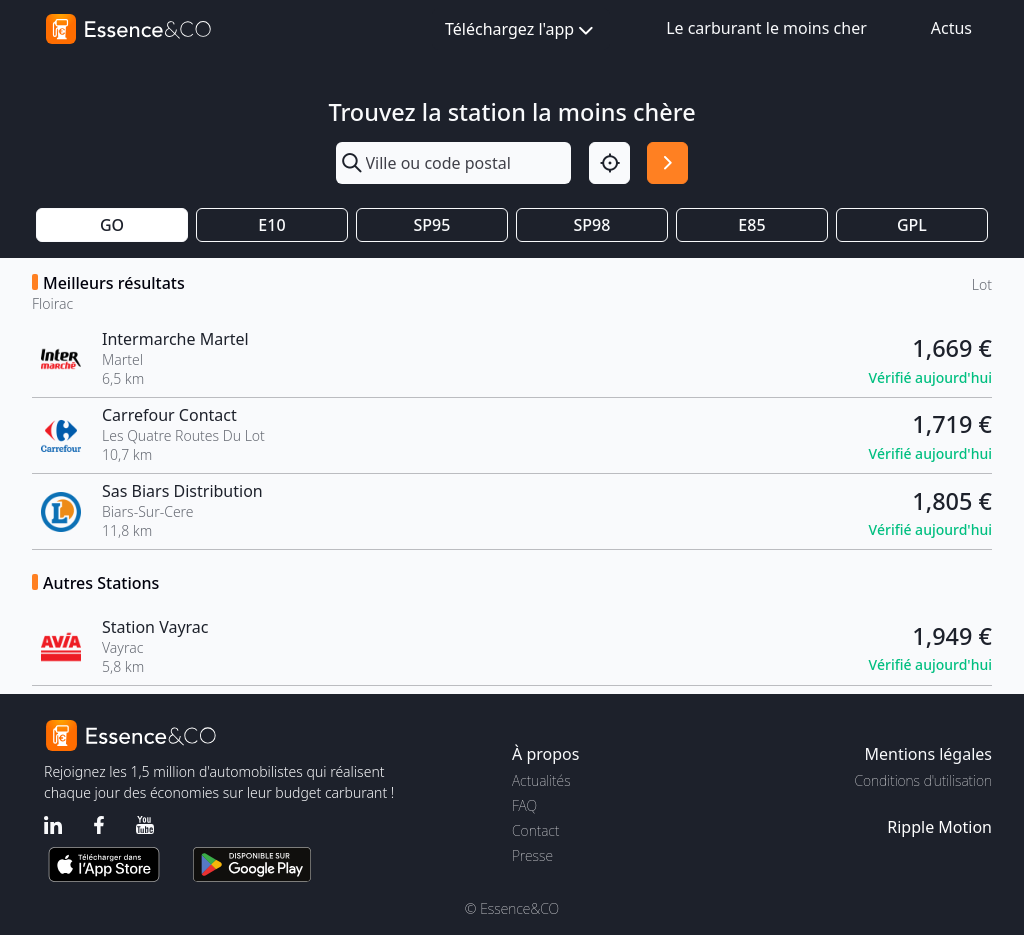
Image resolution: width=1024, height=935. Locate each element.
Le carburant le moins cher (766, 28)
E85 (751, 225)
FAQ (524, 805)
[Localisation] (609, 162)
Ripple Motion (939, 827)
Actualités (541, 780)
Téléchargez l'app (521, 30)
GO (112, 225)
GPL (912, 225)
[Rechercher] (667, 162)
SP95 (432, 225)
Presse (532, 855)
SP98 (592, 225)
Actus (951, 28)
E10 (271, 225)
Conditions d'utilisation (923, 780)
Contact (535, 830)
